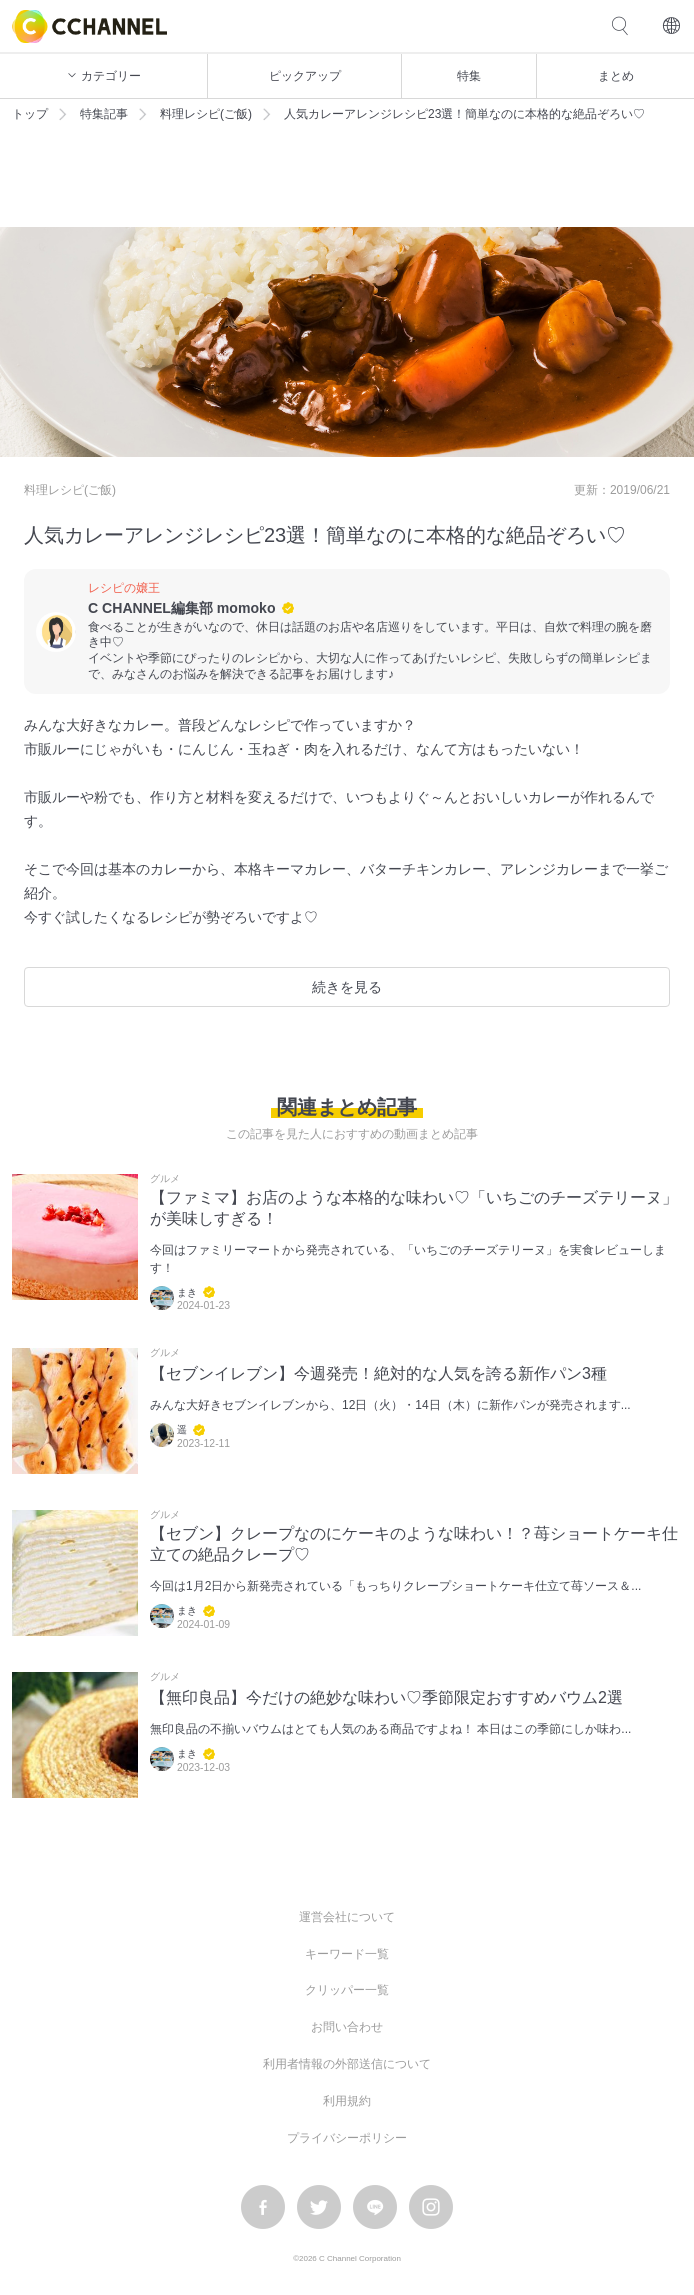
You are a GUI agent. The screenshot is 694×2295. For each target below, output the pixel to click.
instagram (431, 2207)
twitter (319, 2207)
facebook (263, 2207)
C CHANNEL (89, 26)
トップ (30, 114)
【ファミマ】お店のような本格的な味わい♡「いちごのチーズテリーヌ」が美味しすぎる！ (414, 1208)
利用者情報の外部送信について (347, 2064)
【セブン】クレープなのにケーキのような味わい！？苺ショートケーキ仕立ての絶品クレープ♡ (414, 1544)
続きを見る (347, 987)
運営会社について (347, 1917)
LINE (375, 2207)
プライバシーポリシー (347, 2138)
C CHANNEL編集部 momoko (181, 608)
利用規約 (347, 2101)
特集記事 (104, 114)
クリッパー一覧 (347, 1990)
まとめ (616, 76)
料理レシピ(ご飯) (206, 114)
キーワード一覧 (347, 1954)
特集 (469, 76)
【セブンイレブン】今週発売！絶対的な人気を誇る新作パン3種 (378, 1373)
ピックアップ (305, 76)
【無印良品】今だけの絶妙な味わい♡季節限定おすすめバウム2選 (386, 1697)
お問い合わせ (347, 2027)
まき (187, 1292)
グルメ (165, 1179)
